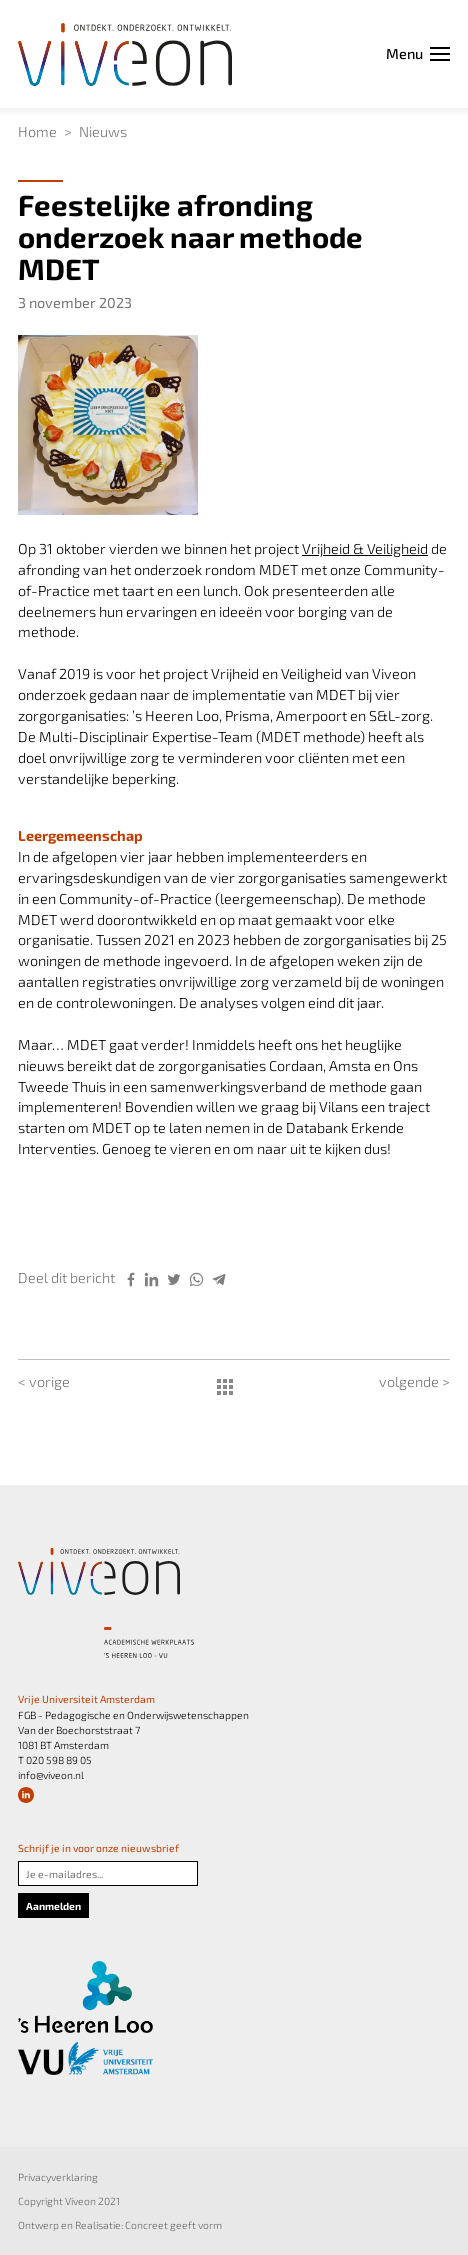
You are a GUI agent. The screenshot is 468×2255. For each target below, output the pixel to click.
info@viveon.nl (51, 1775)
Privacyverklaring (58, 2177)
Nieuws (103, 131)
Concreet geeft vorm (173, 2225)
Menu (418, 53)
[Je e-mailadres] (108, 1873)
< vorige (44, 1381)
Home (37, 131)
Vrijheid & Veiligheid (365, 548)
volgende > (414, 1381)
